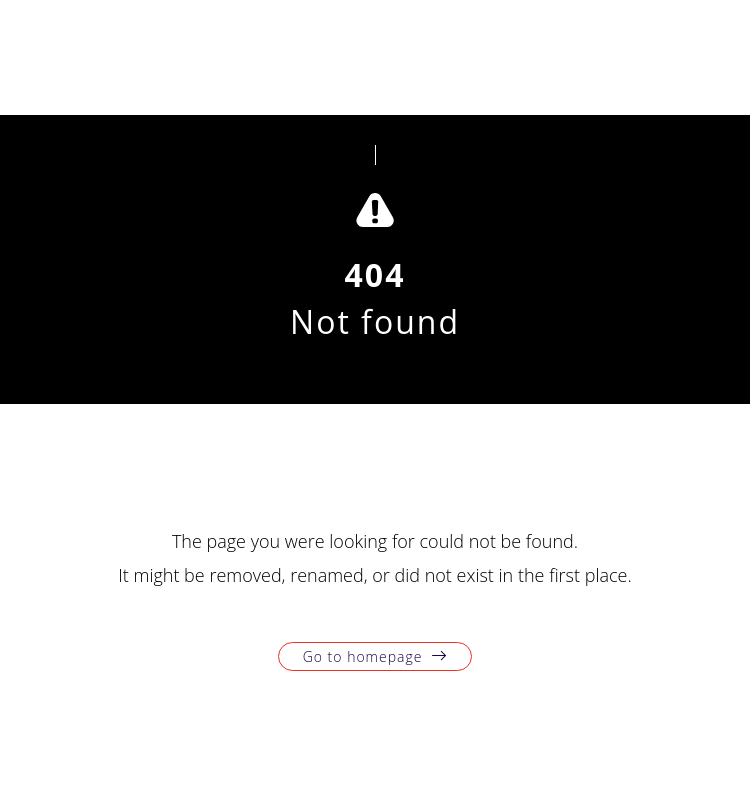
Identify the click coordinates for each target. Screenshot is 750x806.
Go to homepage (363, 656)
